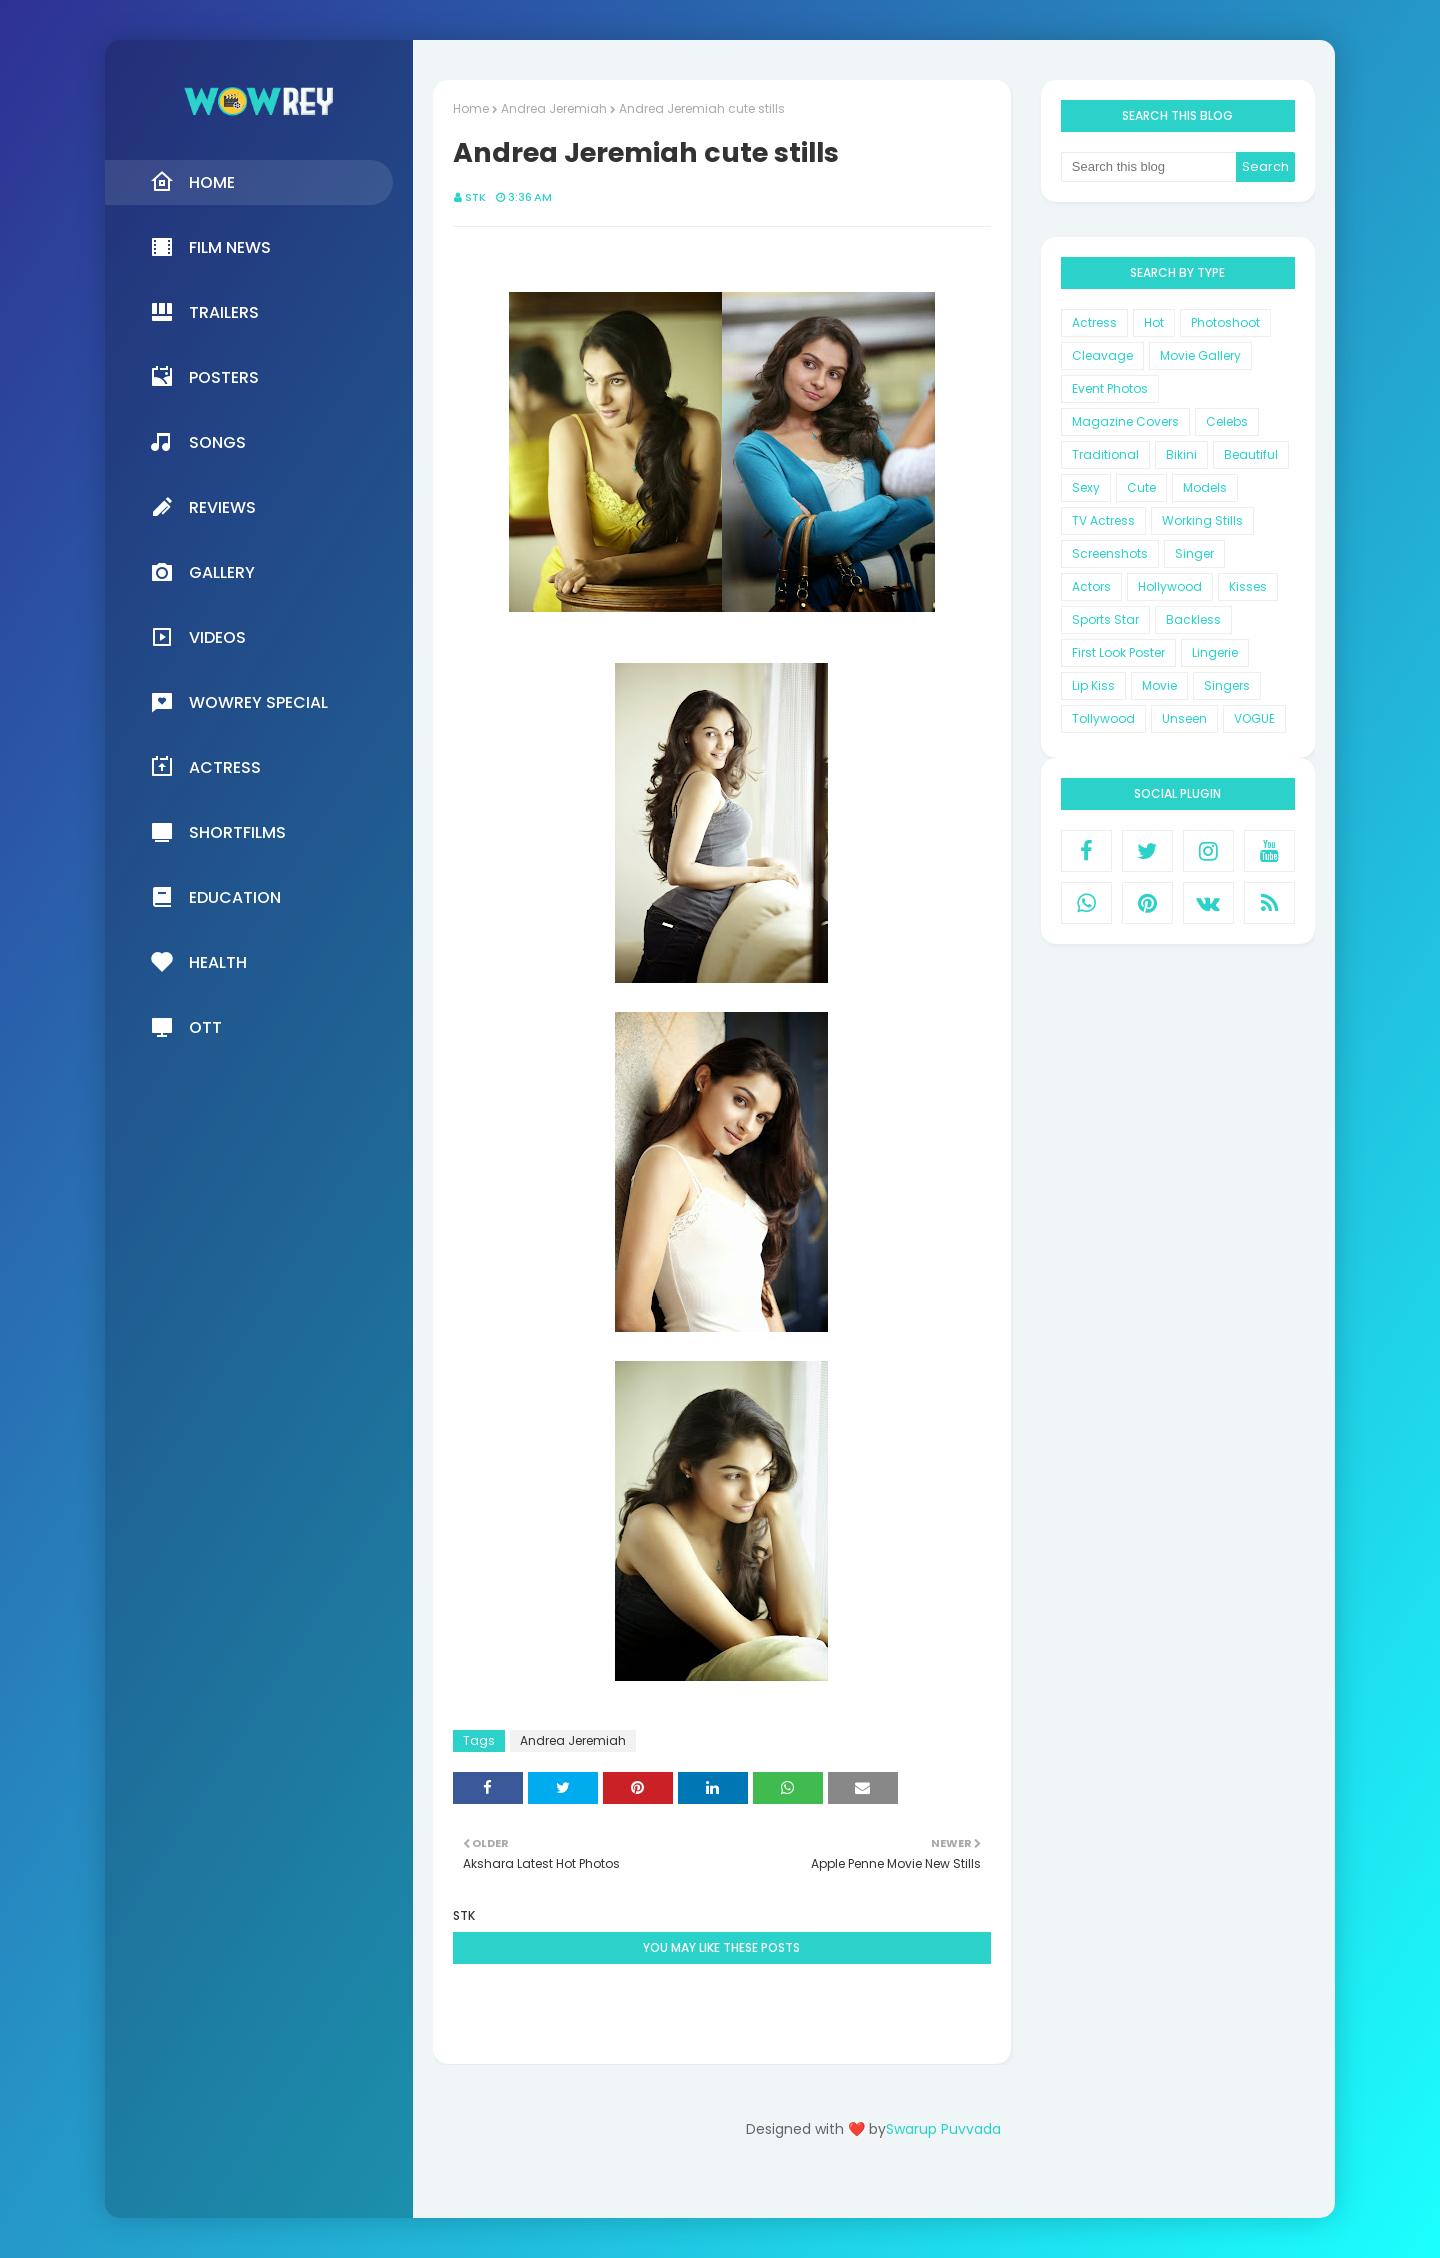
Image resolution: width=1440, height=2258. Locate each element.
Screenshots (1110, 553)
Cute (1141, 487)
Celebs (1227, 421)
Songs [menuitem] (198, 442)
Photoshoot (1225, 322)
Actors (1091, 586)
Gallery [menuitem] (202, 572)
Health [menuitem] (198, 962)
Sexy (1086, 487)
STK (475, 197)
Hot (1154, 322)
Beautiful (1251, 454)
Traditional (1105, 454)
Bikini (1181, 454)
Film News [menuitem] (210, 247)
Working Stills (1202, 520)
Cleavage (1102, 355)
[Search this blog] (1149, 167)
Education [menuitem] (215, 897)
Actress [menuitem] (205, 767)
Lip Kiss (1093, 685)
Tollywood (1103, 718)
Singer (1194, 553)
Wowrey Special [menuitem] (239, 702)
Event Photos (1110, 388)
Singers (1227, 685)
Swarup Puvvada (943, 2129)
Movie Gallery (1200, 355)
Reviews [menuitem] (203, 507)
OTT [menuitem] (186, 1027)
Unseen (1184, 718)
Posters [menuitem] (204, 377)
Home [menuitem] (192, 182)
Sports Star (1105, 619)
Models (1205, 487)
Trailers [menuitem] (204, 312)
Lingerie (1215, 652)
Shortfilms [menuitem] (218, 832)
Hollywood (1170, 586)
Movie (1159, 685)
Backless (1193, 619)
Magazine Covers (1125, 421)
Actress (1094, 322)
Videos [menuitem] (198, 637)
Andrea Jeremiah (554, 108)
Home (471, 108)
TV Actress (1103, 520)
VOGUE (1254, 718)
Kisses (1248, 586)
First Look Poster (1118, 652)
